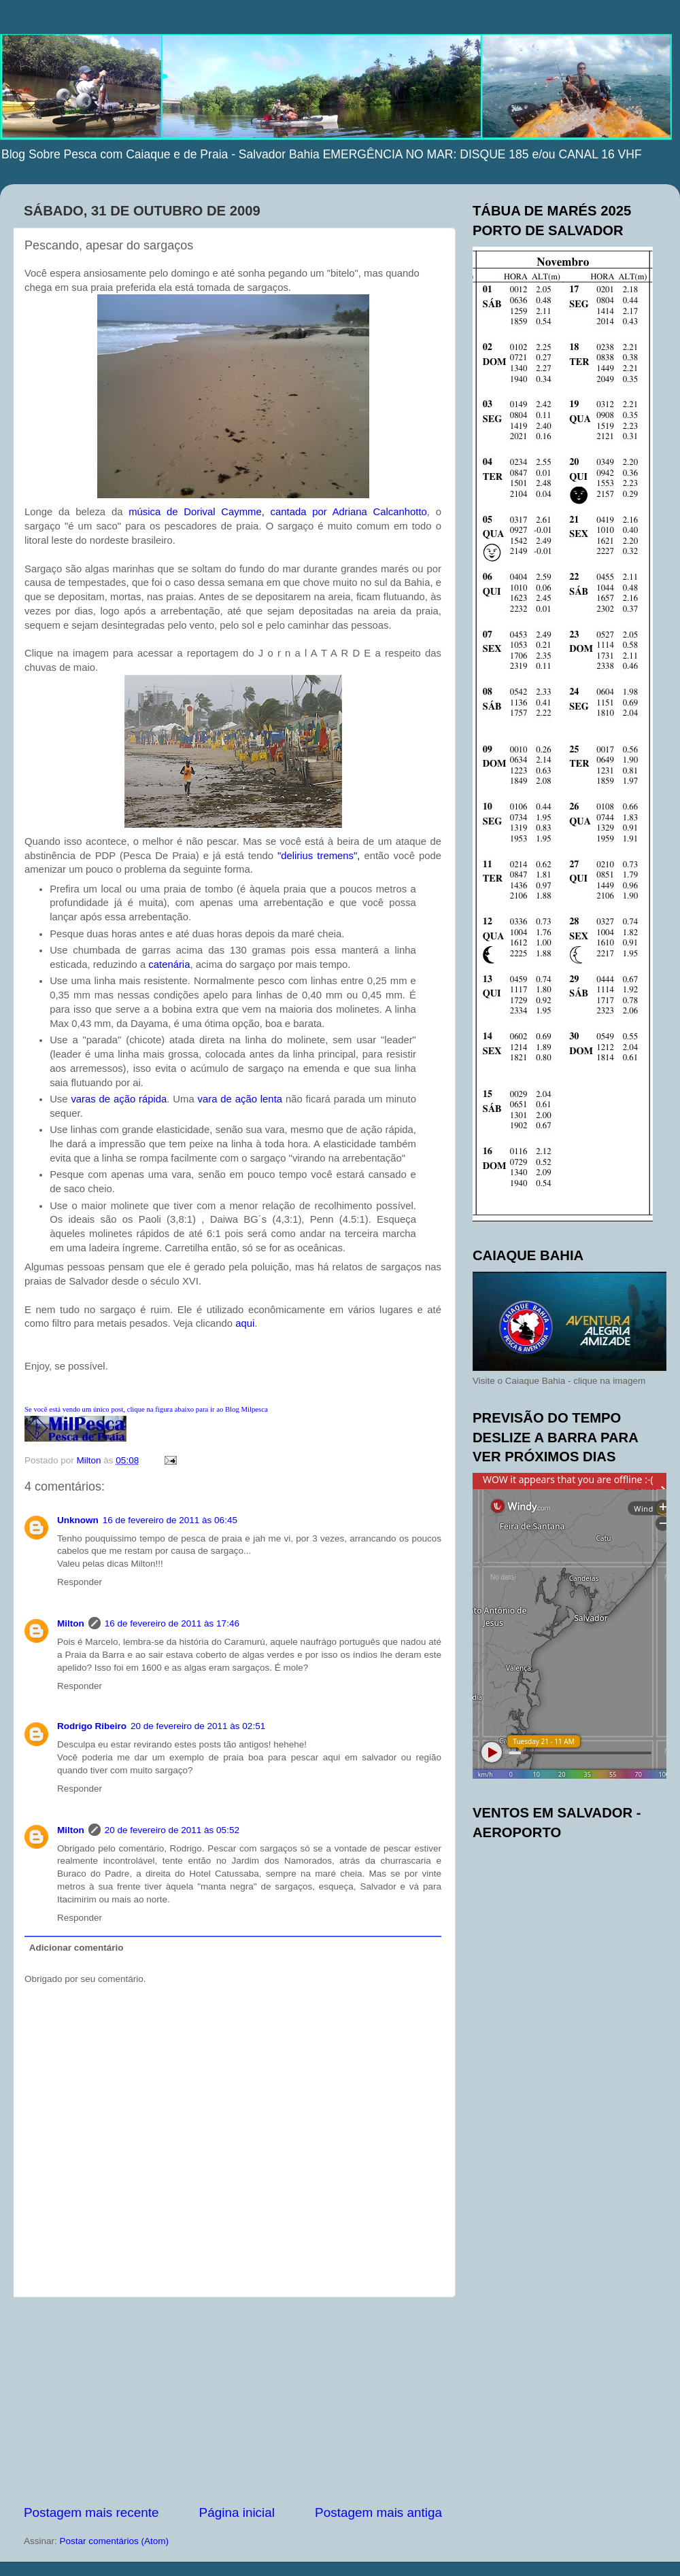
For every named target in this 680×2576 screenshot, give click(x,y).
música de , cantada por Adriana (278, 511)
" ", (318, 855)
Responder (79, 1582)
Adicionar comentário (76, 1948)
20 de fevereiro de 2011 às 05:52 (172, 1830)
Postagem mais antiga (378, 2512)
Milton (70, 1623)
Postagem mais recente (91, 2512)
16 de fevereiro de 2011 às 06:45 (170, 1520)
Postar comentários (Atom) (114, 2541)
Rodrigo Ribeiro (91, 1726)
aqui (243, 1323)
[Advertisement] (233, 2401)
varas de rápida (119, 1099)
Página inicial (237, 2512)
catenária (169, 964)
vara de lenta (240, 1099)
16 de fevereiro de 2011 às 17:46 (172, 1623)
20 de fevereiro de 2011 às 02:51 (198, 1726)
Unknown (78, 1520)
